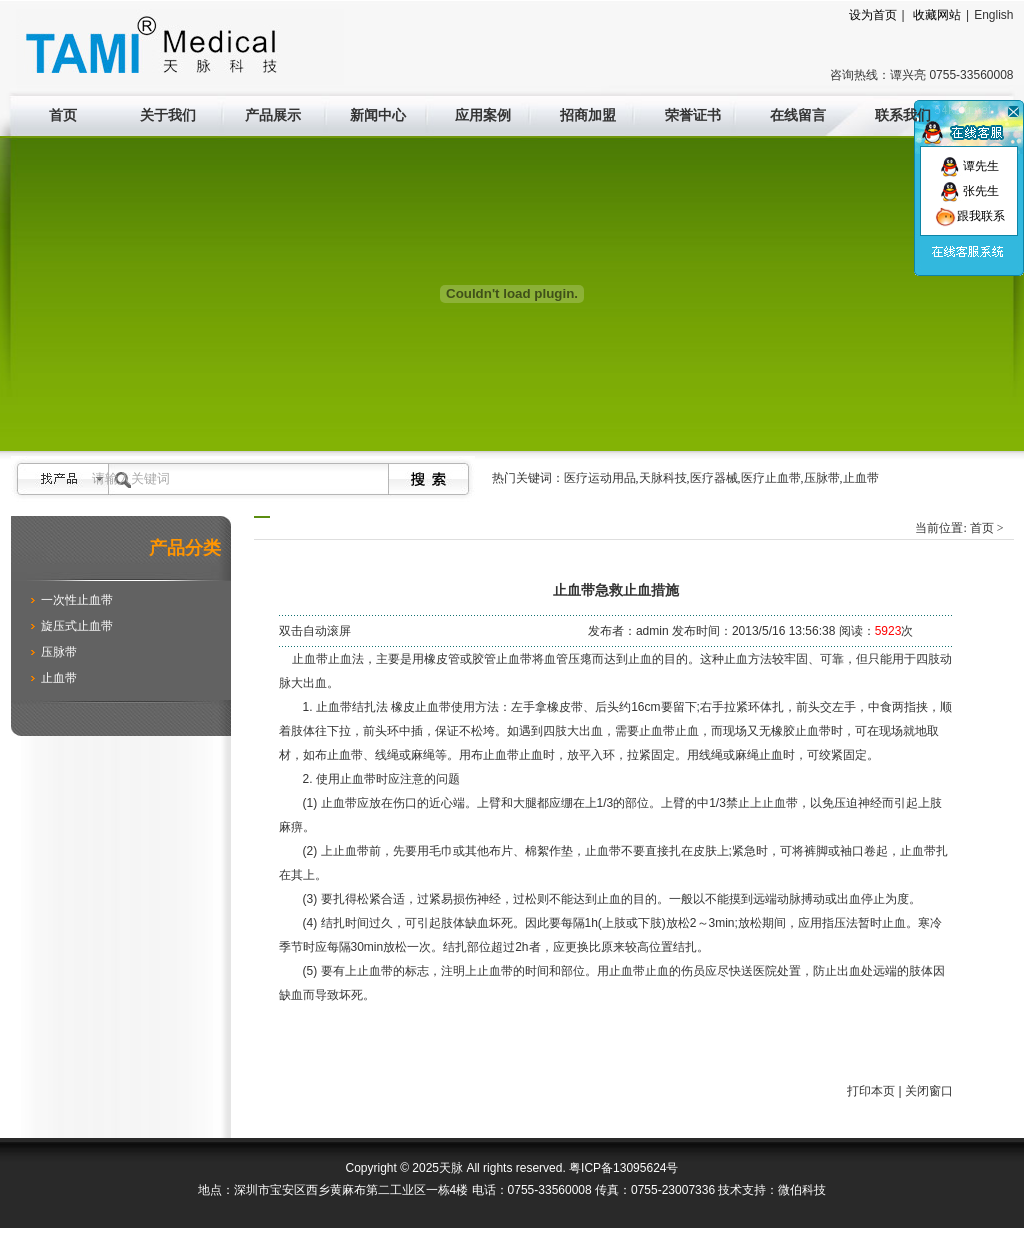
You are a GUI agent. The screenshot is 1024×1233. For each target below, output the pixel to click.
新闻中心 (378, 115)
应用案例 (483, 115)
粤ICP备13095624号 (623, 1168)
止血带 (59, 678)
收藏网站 (937, 15)
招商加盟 (588, 115)
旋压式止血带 (77, 626)
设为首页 (873, 15)
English (993, 15)
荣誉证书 (693, 115)
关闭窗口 (929, 1091)
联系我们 (903, 115)
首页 (63, 115)
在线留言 (798, 115)
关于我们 (168, 115)
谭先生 (969, 166)
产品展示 (273, 115)
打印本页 (871, 1091)
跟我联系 (969, 216)
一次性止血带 (77, 600)
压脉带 (59, 652)
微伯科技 (802, 1190)
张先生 (969, 191)
